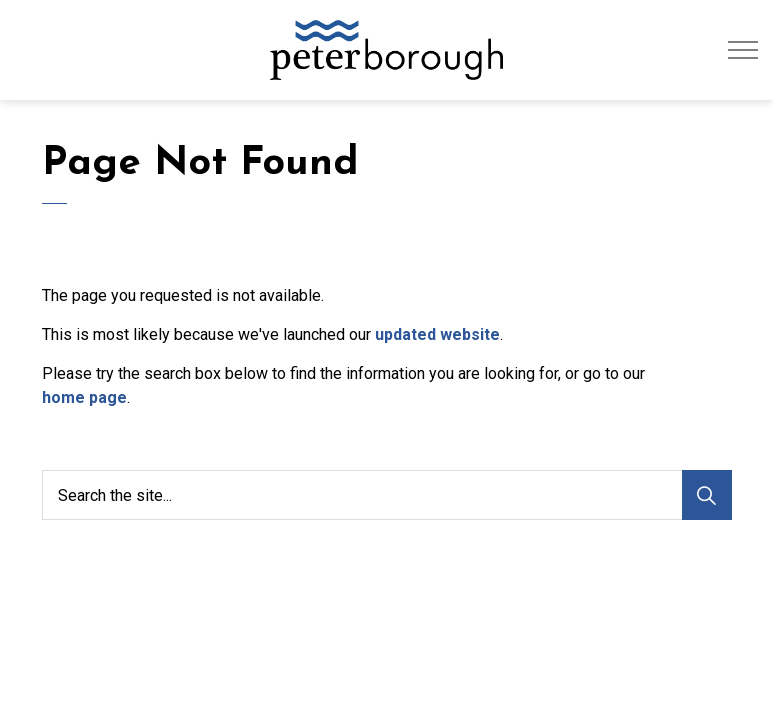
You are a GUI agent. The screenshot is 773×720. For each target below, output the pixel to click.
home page (84, 397)
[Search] (707, 495)
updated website (437, 334)
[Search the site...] (387, 495)
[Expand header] (743, 50)
